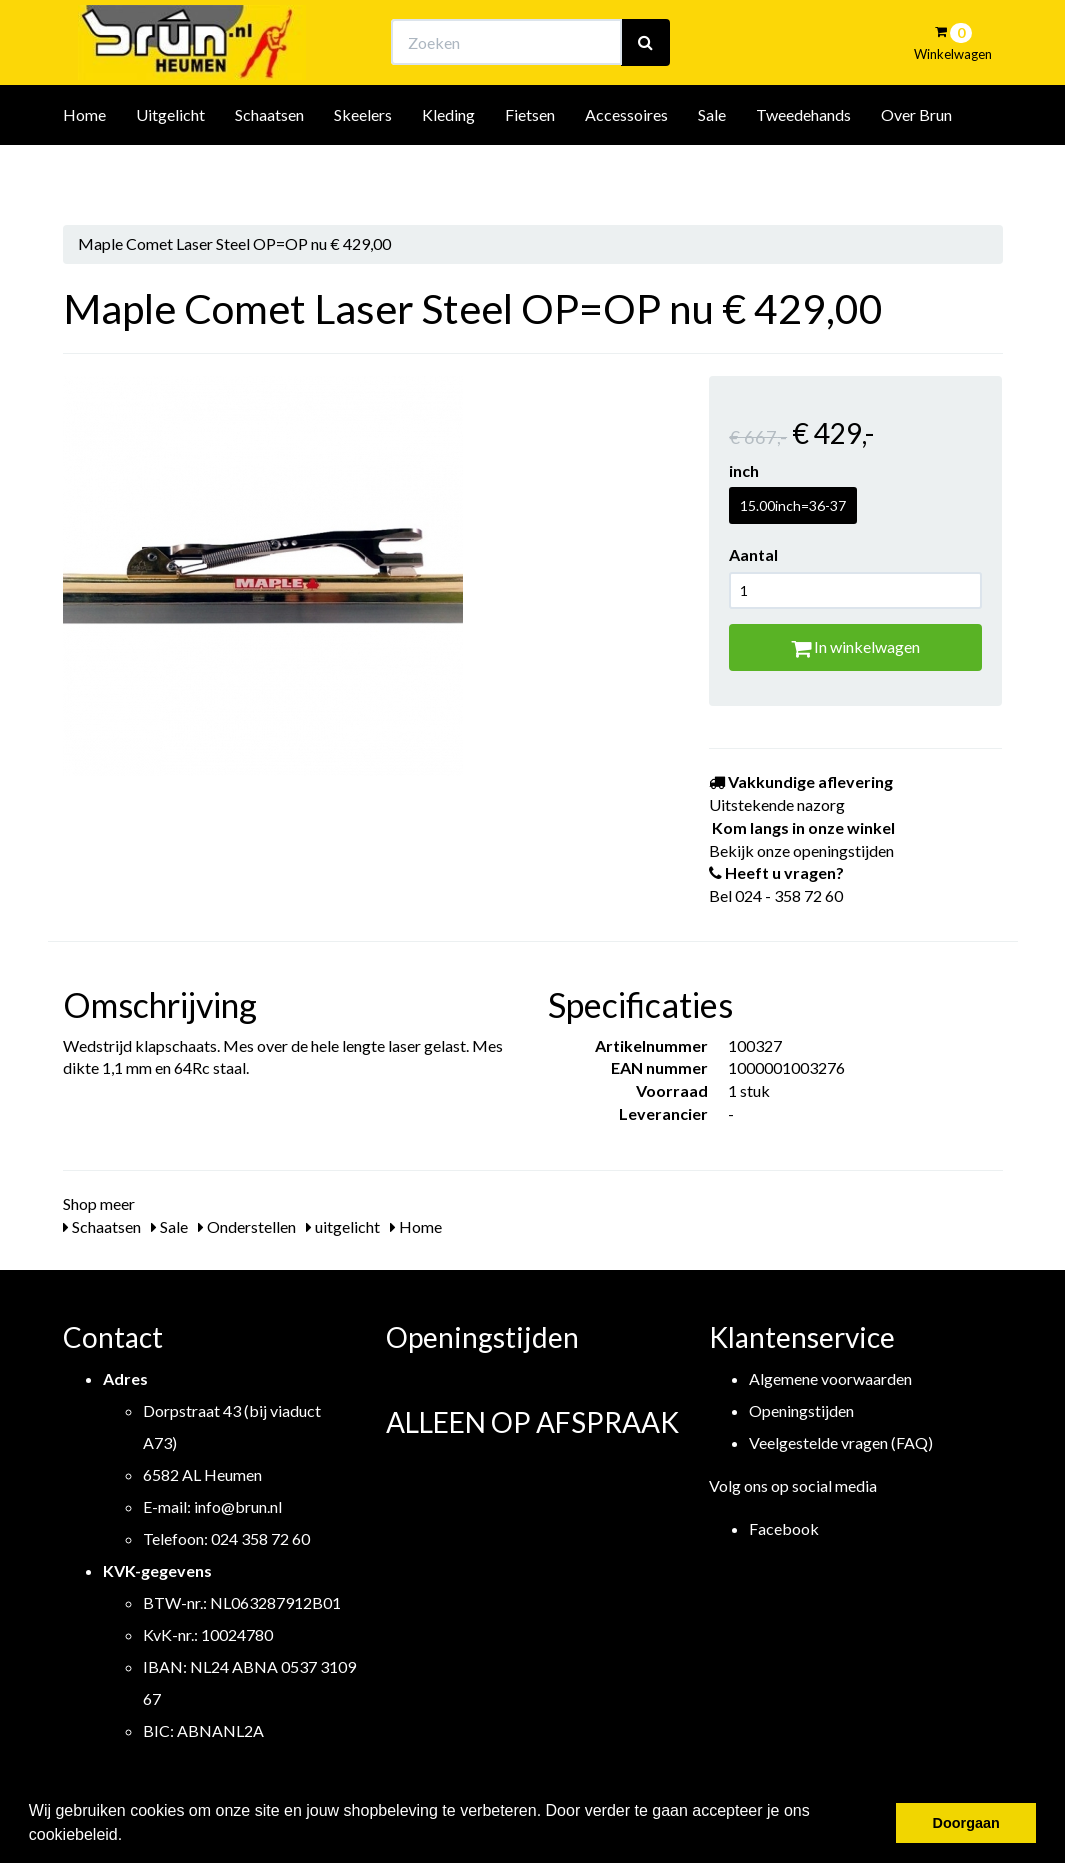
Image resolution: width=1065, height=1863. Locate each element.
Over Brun (916, 168)
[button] (130, 1837)
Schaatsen (269, 168)
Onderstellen (247, 1226)
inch (744, 470)
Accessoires (626, 168)
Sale (712, 168)
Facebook (784, 1528)
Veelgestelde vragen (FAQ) (841, 1442)
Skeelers (363, 168)
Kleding (448, 168)
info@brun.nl (238, 1506)
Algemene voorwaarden (830, 1378)
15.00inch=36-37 (793, 505)
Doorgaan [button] (966, 1823)
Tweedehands (803, 168)
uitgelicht (343, 1226)
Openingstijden (801, 1410)
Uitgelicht (170, 168)
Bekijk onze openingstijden (550, 35)
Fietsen (530, 168)
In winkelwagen (855, 646)
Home (84, 168)
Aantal (753, 554)
